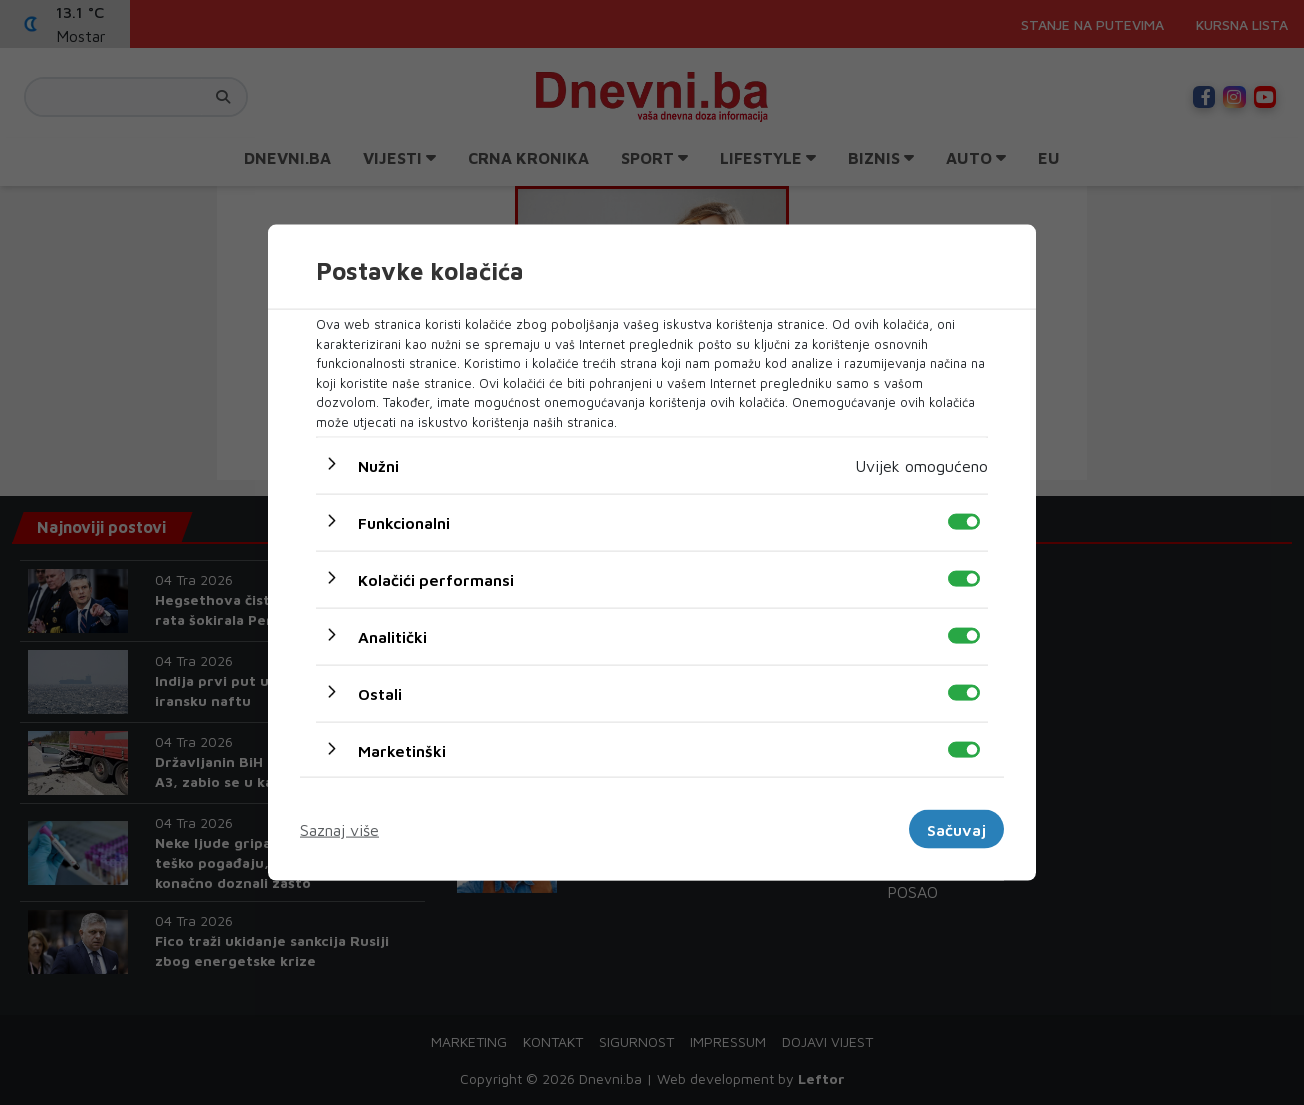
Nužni (378, 466)
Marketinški (402, 751)
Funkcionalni (404, 523)
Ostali (380, 694)
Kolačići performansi (436, 580)
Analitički (392, 637)
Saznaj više (339, 829)
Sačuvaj (956, 829)
